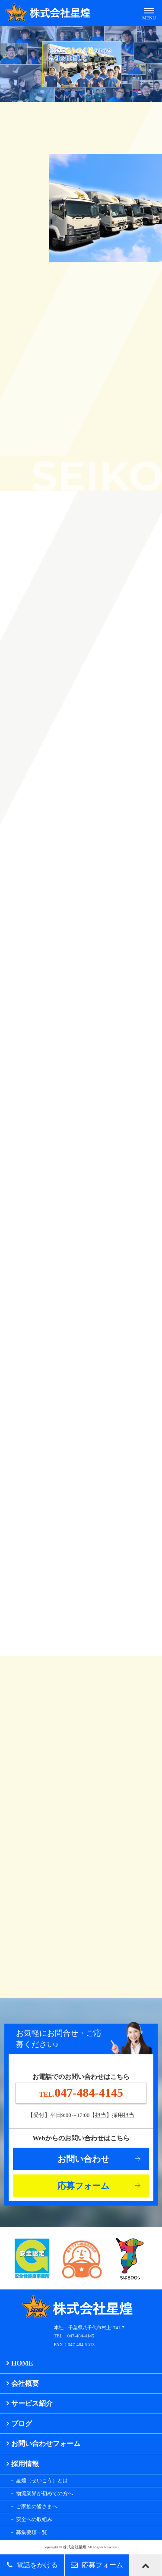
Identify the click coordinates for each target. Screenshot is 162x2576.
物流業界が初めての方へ (44, 2493)
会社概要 (25, 2383)
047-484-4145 (81, 2092)
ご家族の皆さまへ (36, 2506)
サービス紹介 (32, 2403)
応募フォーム (83, 2185)
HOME (22, 2363)
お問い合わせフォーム (45, 2443)
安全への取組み (34, 2519)
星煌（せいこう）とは (42, 2480)
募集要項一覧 (31, 2532)
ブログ (21, 2423)
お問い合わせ (83, 2159)
